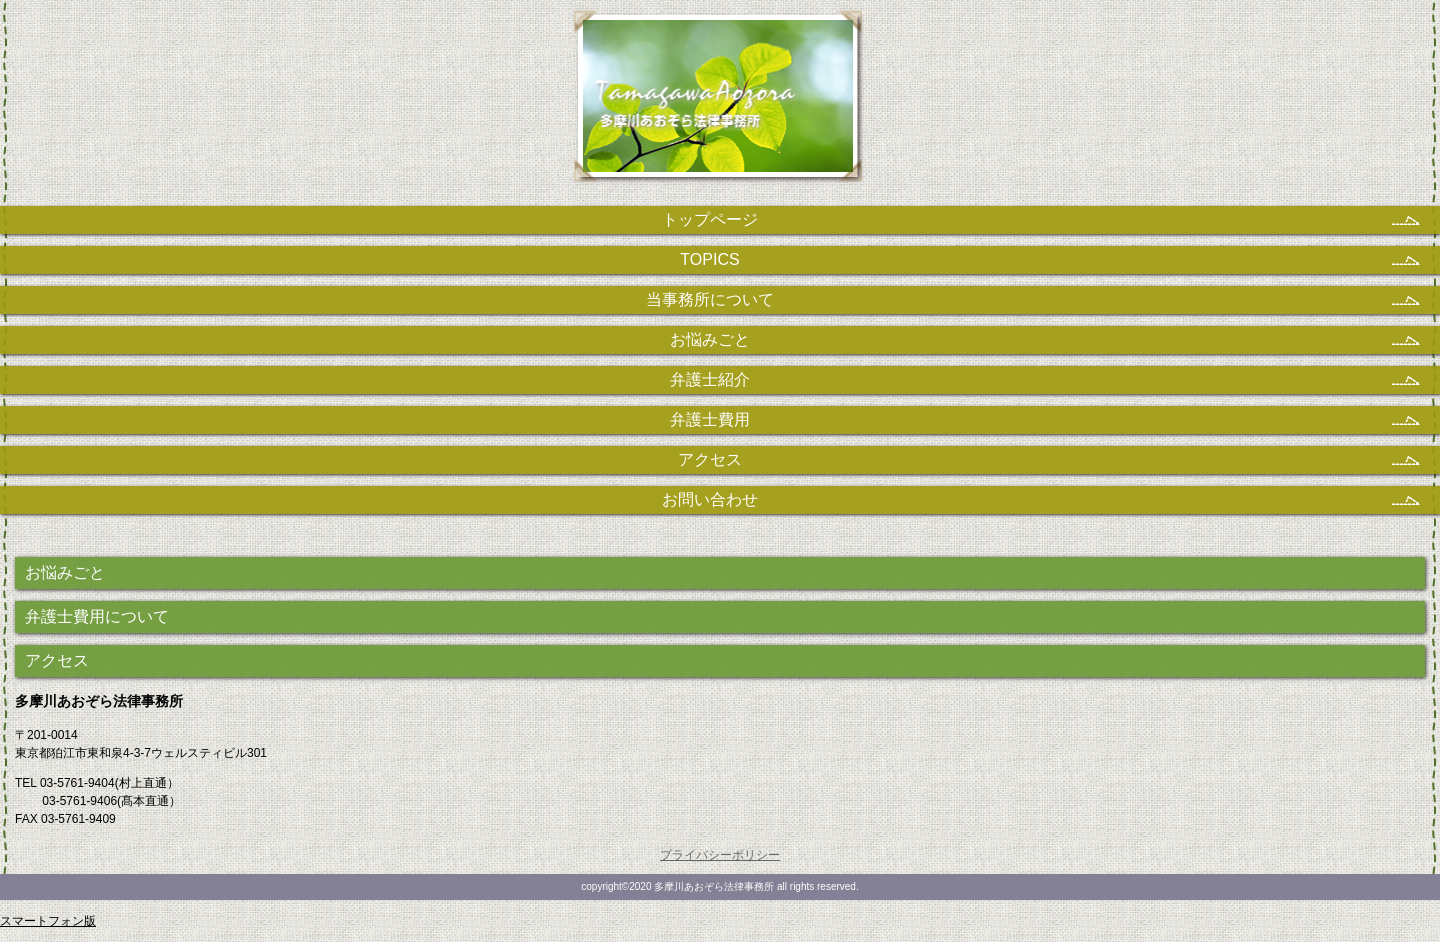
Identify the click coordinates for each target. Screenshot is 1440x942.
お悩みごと (65, 572)
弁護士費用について (97, 616)
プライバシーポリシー (720, 855)
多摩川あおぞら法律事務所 (720, 105)
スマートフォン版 (48, 921)
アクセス (57, 660)
